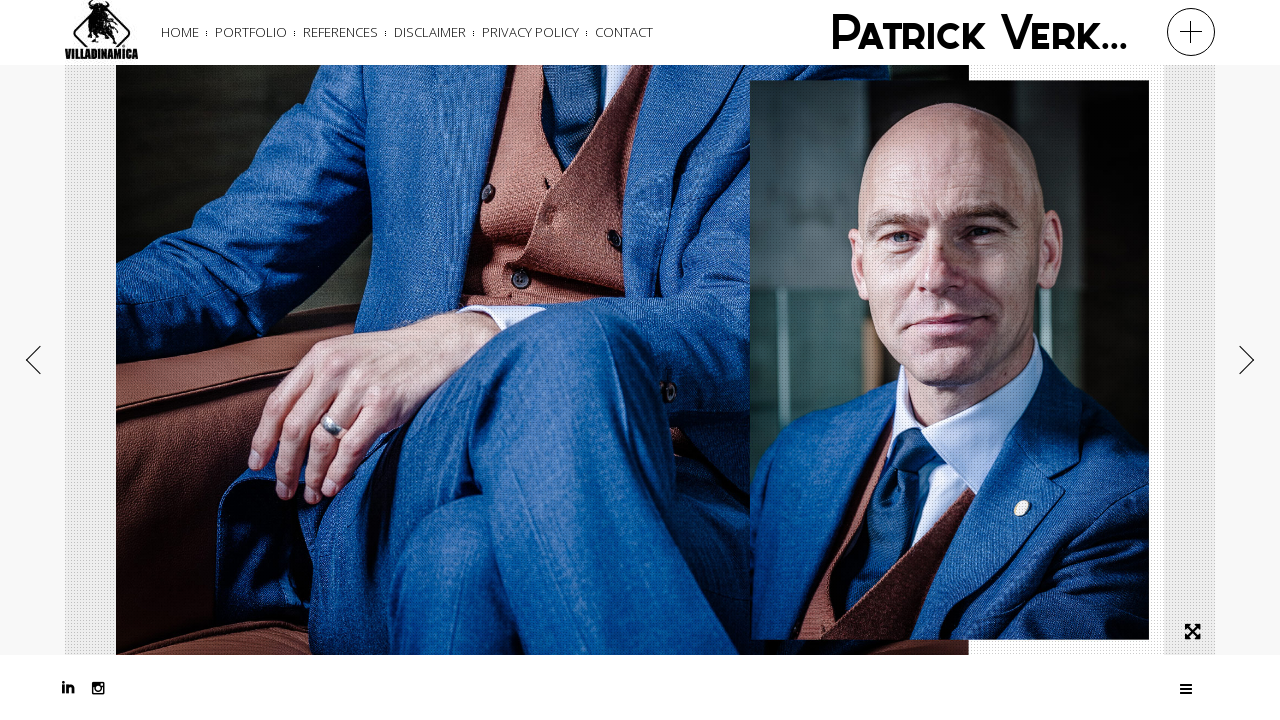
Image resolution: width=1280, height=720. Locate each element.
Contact (624, 32)
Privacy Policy (530, 32)
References (340, 32)
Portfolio (251, 32)
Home (180, 32)
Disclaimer (430, 32)
